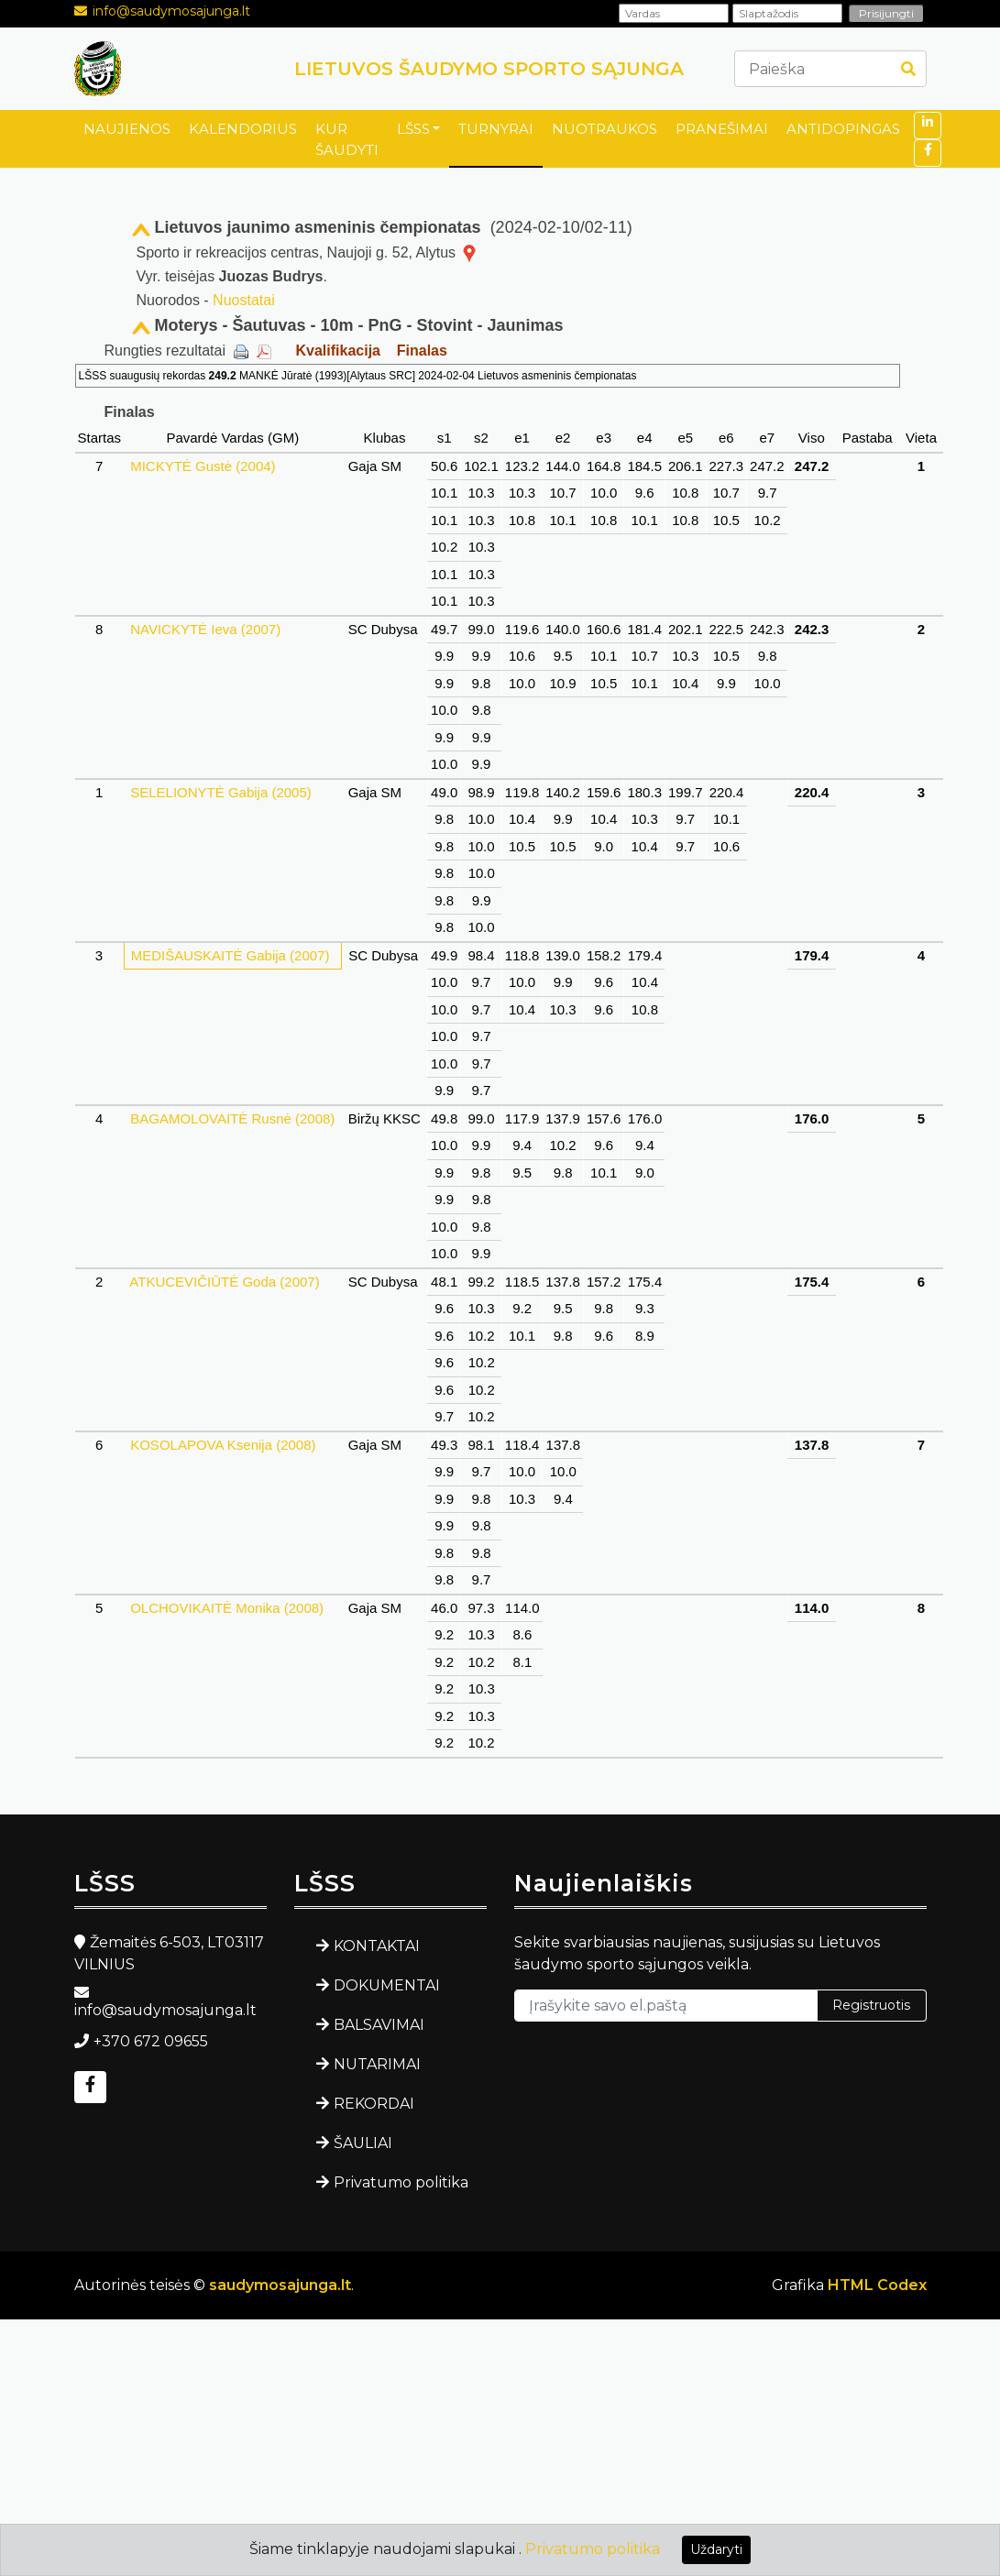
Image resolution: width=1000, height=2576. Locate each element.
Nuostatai (244, 300)
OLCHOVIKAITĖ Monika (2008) (226, 1608)
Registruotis (871, 2005)
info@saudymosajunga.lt (171, 11)
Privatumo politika (401, 2182)
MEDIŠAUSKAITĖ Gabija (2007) (230, 955)
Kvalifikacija (337, 350)
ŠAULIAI (363, 2143)
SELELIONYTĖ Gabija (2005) (220, 792)
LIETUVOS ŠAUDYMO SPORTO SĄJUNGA (489, 69)
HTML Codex (877, 2285)
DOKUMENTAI (387, 1985)
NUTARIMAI (377, 2064)
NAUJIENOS (126, 128)
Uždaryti (716, 2549)
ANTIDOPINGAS (843, 128)
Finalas (422, 350)
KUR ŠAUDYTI (347, 139)
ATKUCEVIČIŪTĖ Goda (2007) (225, 1281)
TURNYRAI (495, 128)
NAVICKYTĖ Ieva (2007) (205, 629)
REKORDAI (374, 2103)
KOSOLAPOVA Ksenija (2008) (223, 1444)
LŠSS (413, 128)
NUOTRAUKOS (604, 128)
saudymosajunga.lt (280, 2285)
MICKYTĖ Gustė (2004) (203, 466)
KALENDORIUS (243, 128)
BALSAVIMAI (379, 2024)
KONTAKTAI (377, 1946)
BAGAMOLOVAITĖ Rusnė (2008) (232, 1118)
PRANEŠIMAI (722, 128)
